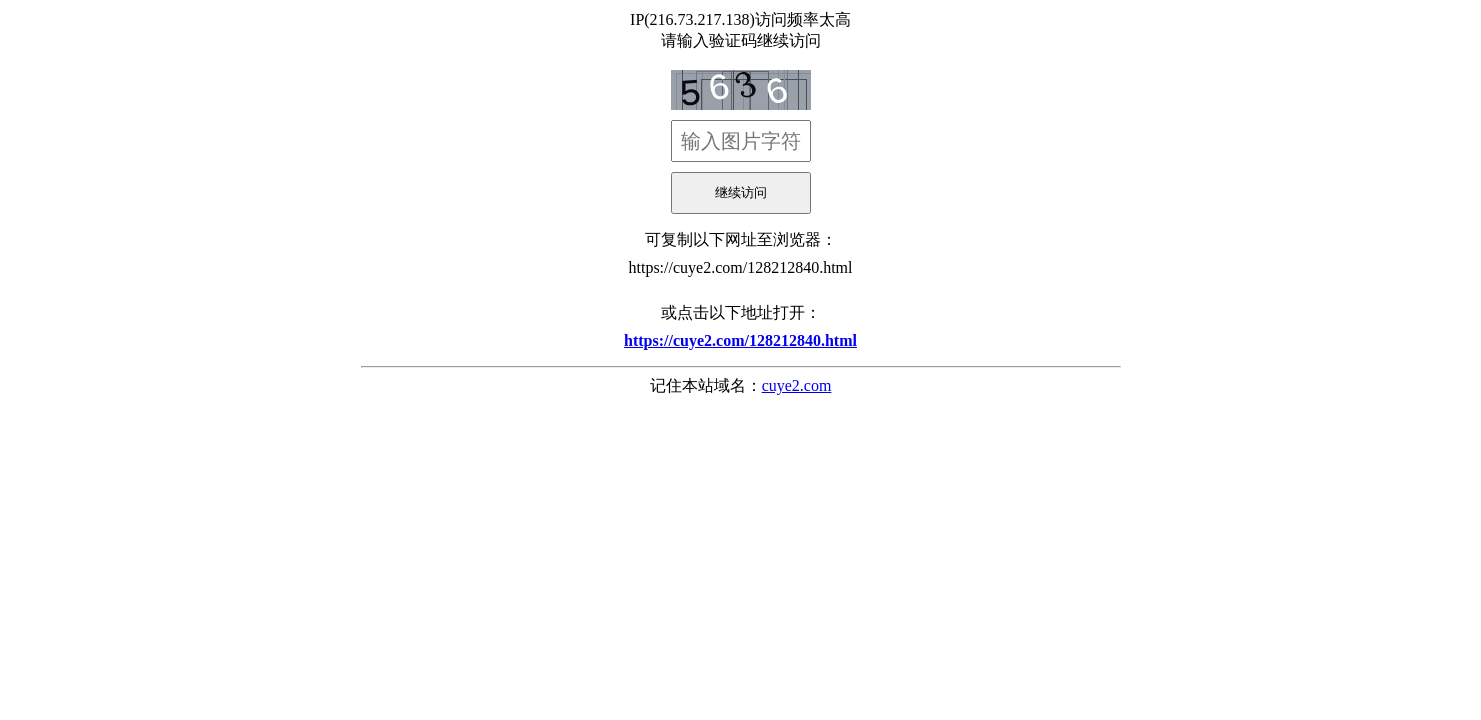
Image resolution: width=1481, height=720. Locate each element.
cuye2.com (797, 385)
